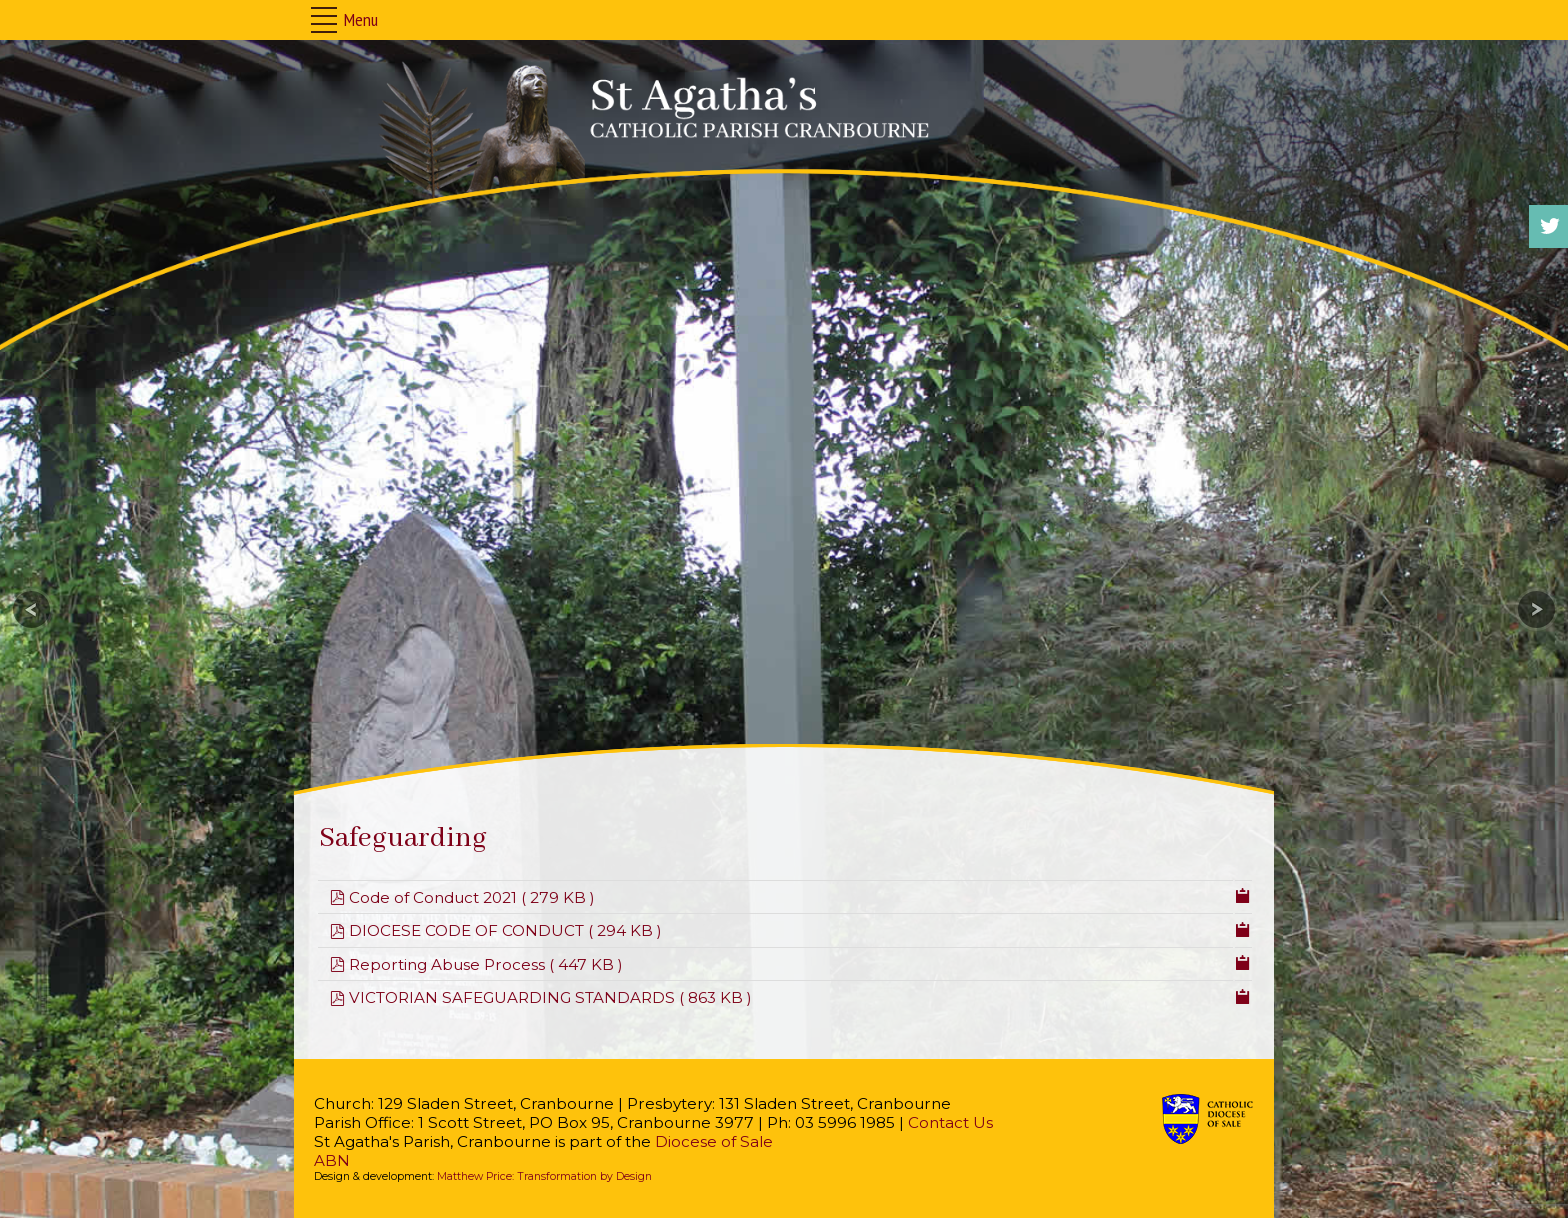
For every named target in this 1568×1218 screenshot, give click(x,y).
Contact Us (950, 1122)
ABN (332, 1160)
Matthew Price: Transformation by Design (544, 1176)
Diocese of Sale (714, 1141)
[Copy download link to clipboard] (1243, 894)
